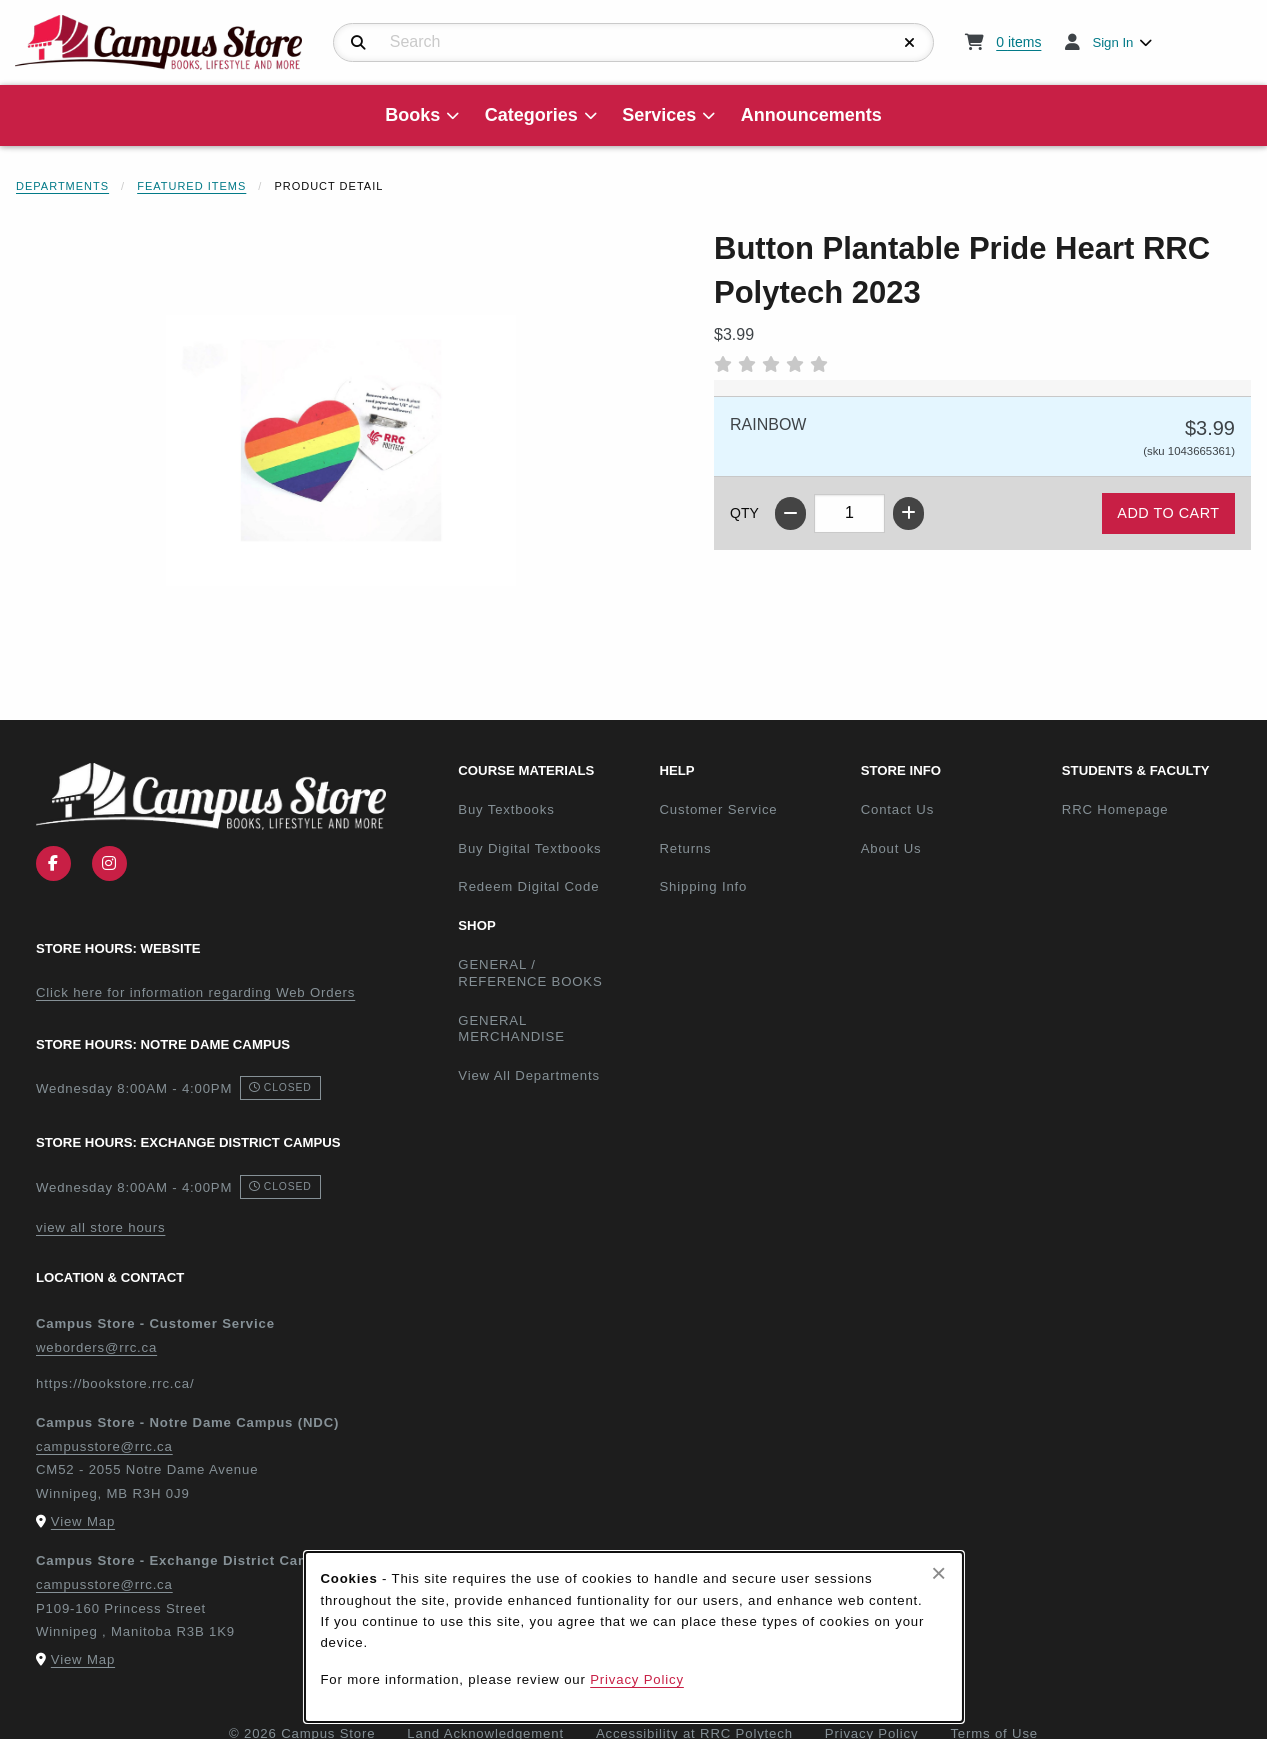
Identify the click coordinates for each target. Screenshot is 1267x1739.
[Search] (358, 43)
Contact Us (897, 809)
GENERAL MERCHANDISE (511, 1029)
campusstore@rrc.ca (104, 1446)
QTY (744, 513)
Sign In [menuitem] (1112, 42)
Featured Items (191, 186)
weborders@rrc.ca (96, 1347)
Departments (62, 186)
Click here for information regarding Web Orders (195, 992)
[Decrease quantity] (790, 513)
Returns (685, 848)
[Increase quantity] (908, 513)
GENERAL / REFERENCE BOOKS (530, 973)
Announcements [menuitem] (811, 115)
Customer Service (718, 809)
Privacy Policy (637, 1679)
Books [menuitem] (412, 115)
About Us (891, 848)
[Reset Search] (910, 43)
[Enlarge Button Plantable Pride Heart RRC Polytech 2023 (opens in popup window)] (341, 450)
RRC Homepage (1154, 809)
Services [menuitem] (659, 115)
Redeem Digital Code (528, 886)
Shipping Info (703, 886)
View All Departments (529, 1075)
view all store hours (100, 1227)
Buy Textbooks (506, 809)
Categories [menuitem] (531, 115)
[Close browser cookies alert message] (938, 1573)
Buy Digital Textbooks (529, 848)
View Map (83, 1521)
